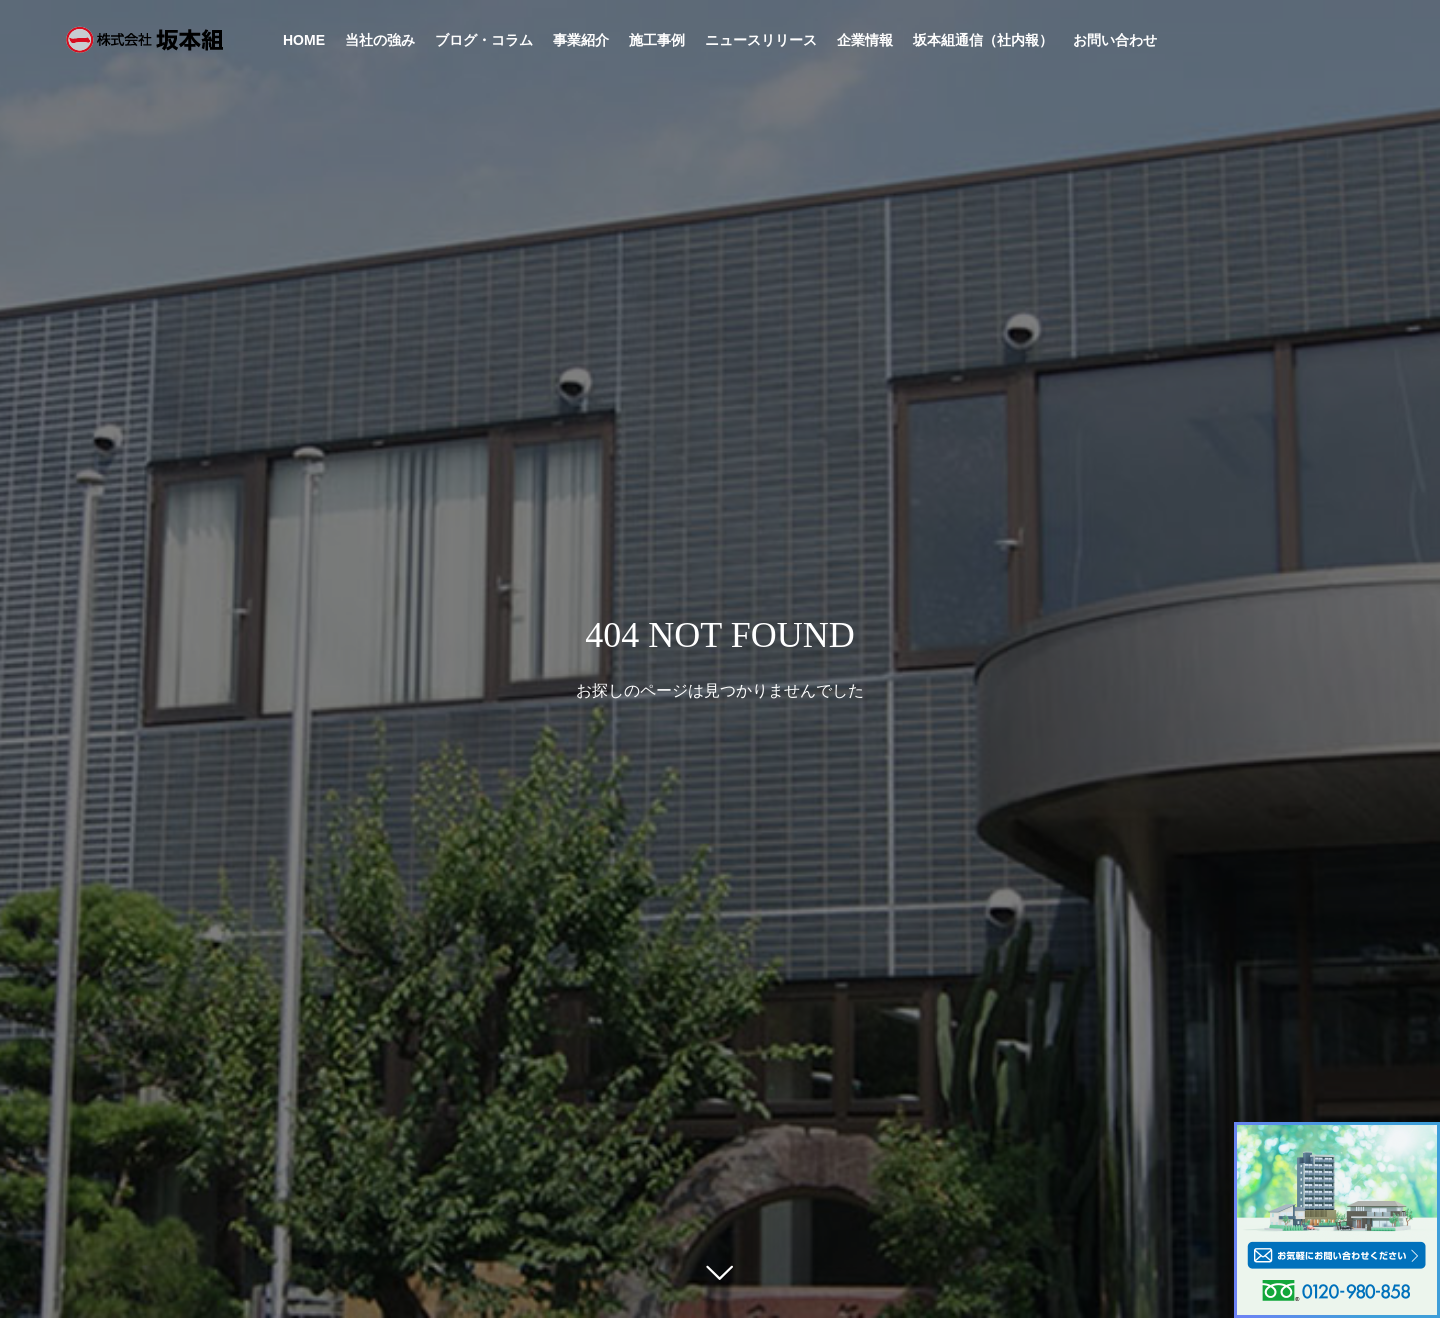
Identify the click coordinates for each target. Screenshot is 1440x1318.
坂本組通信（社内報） (983, 40)
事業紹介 (581, 40)
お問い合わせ (1115, 40)
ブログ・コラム (484, 40)
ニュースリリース (761, 40)
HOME (304, 40)
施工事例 (657, 40)
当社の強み (380, 40)
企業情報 (865, 40)
